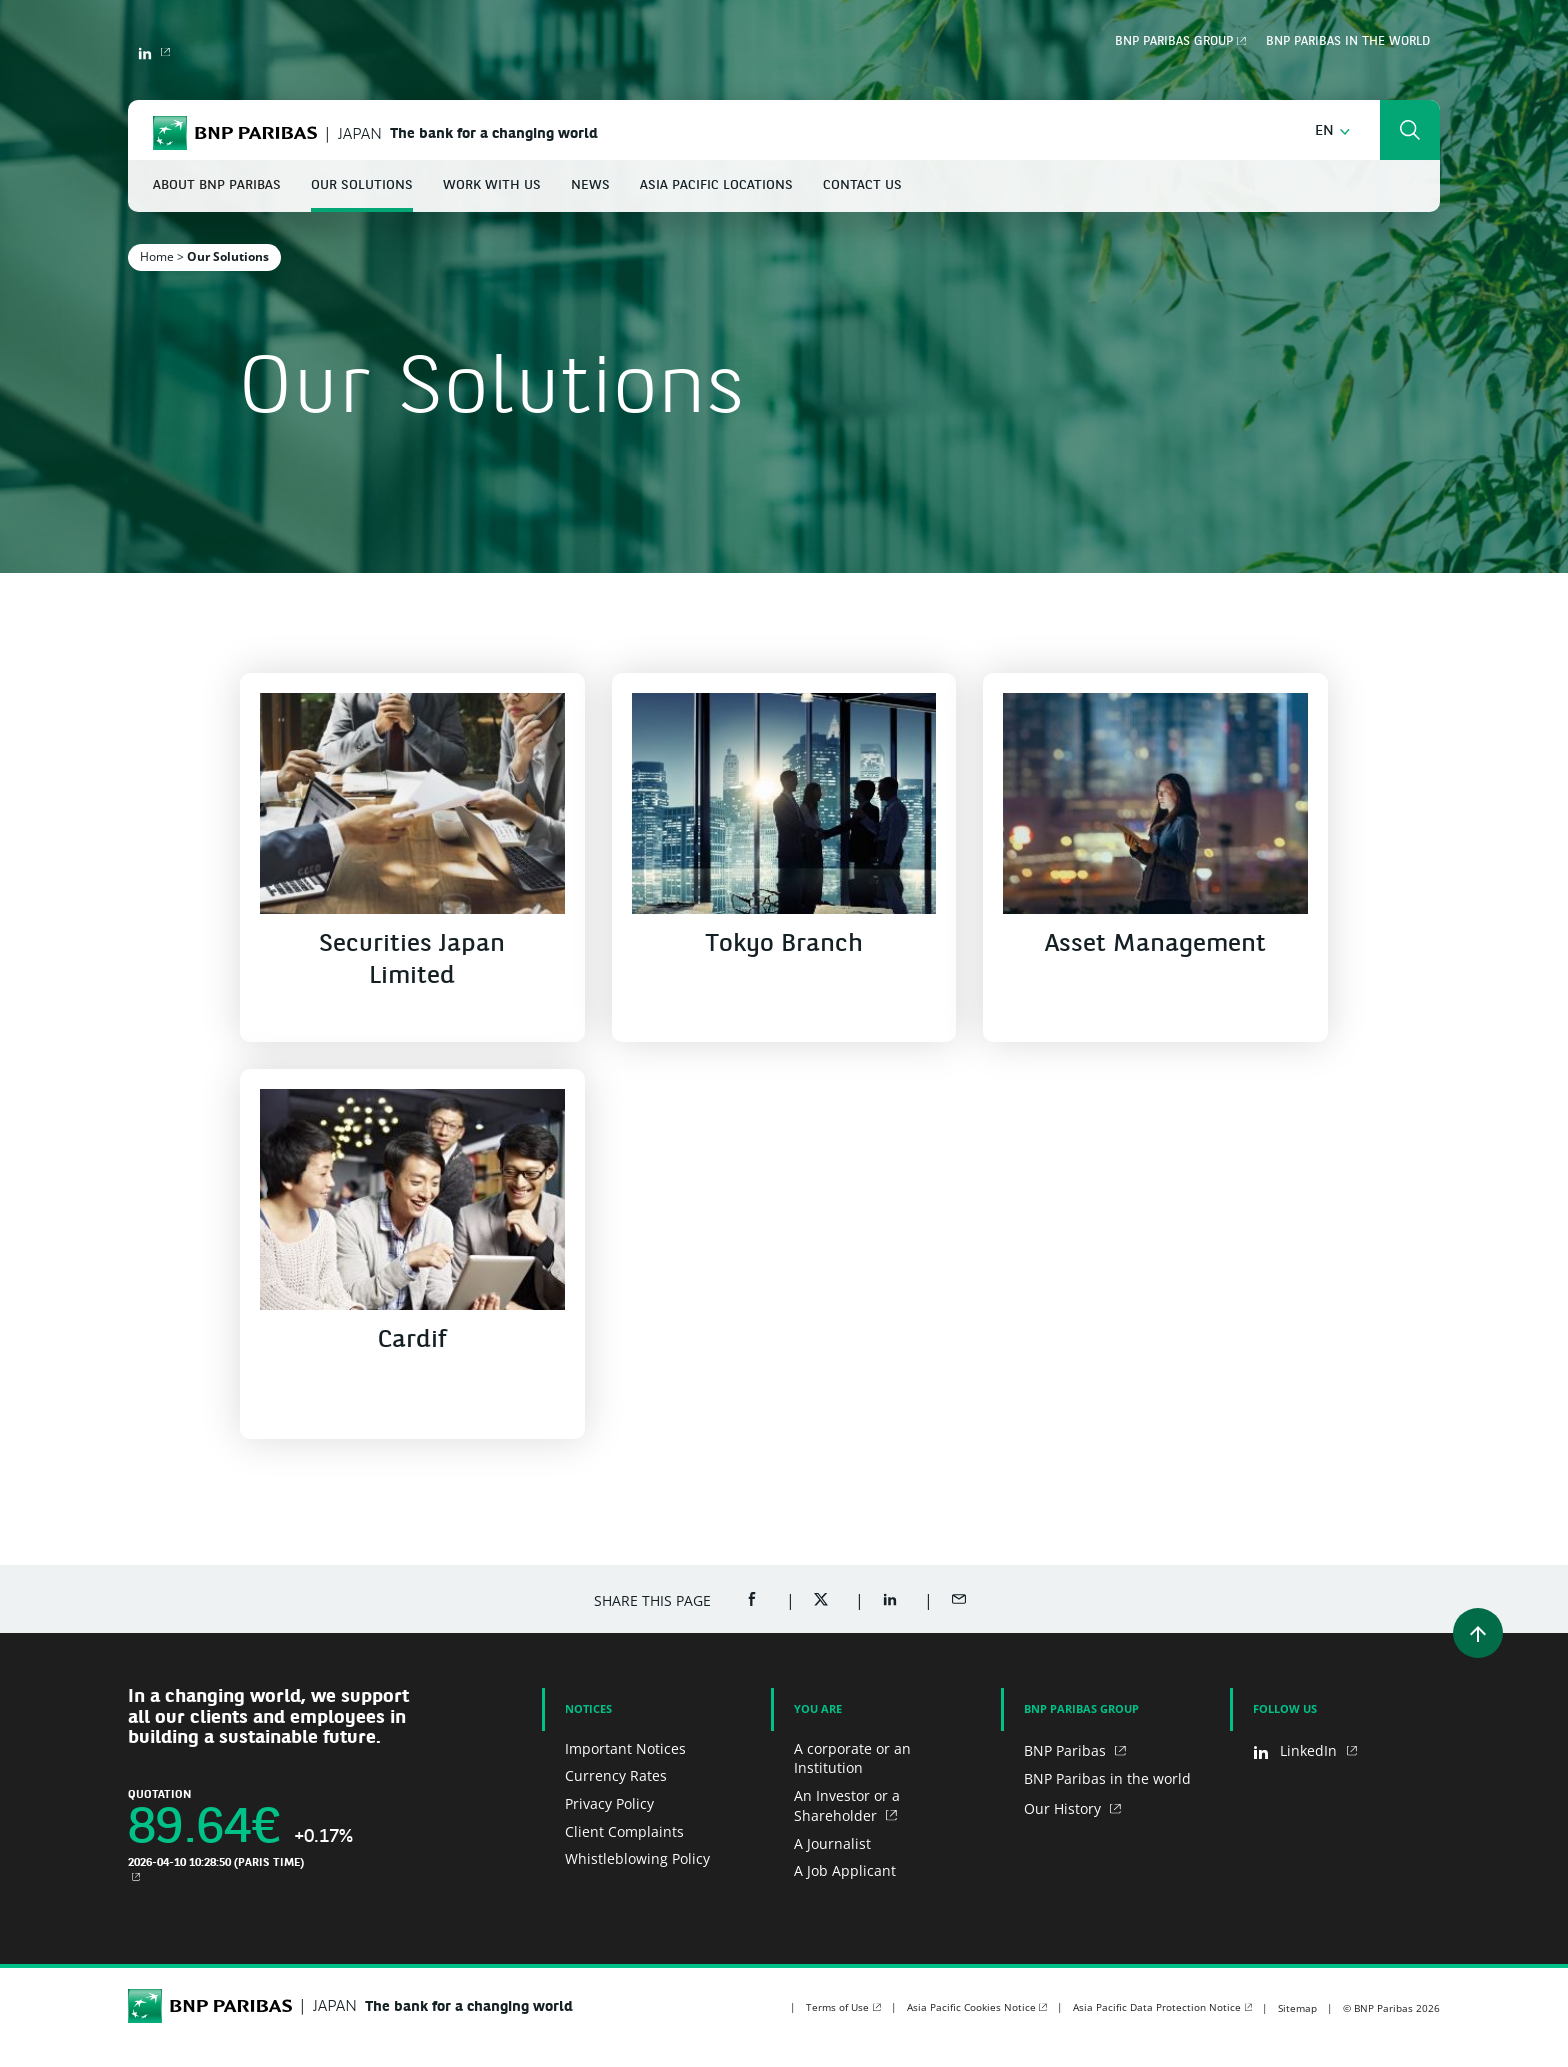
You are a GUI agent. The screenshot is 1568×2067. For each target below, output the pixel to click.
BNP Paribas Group (1174, 42)
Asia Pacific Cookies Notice (971, 2007)
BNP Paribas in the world (1348, 42)
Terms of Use (837, 2007)
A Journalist (832, 1843)
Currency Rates (616, 1775)
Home (157, 256)
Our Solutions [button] (362, 185)
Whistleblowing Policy (637, 1858)
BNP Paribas (1067, 1750)
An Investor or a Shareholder (847, 1805)
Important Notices (625, 1748)
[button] (1332, 131)
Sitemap (1297, 2008)
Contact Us (862, 185)
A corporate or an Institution (852, 1758)
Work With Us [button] (492, 185)
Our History (1064, 1808)
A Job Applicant (845, 1870)
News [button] (590, 185)
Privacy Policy (609, 1803)
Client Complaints (624, 1831)
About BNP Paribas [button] (217, 185)
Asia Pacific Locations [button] (716, 185)
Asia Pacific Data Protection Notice (1157, 2007)
